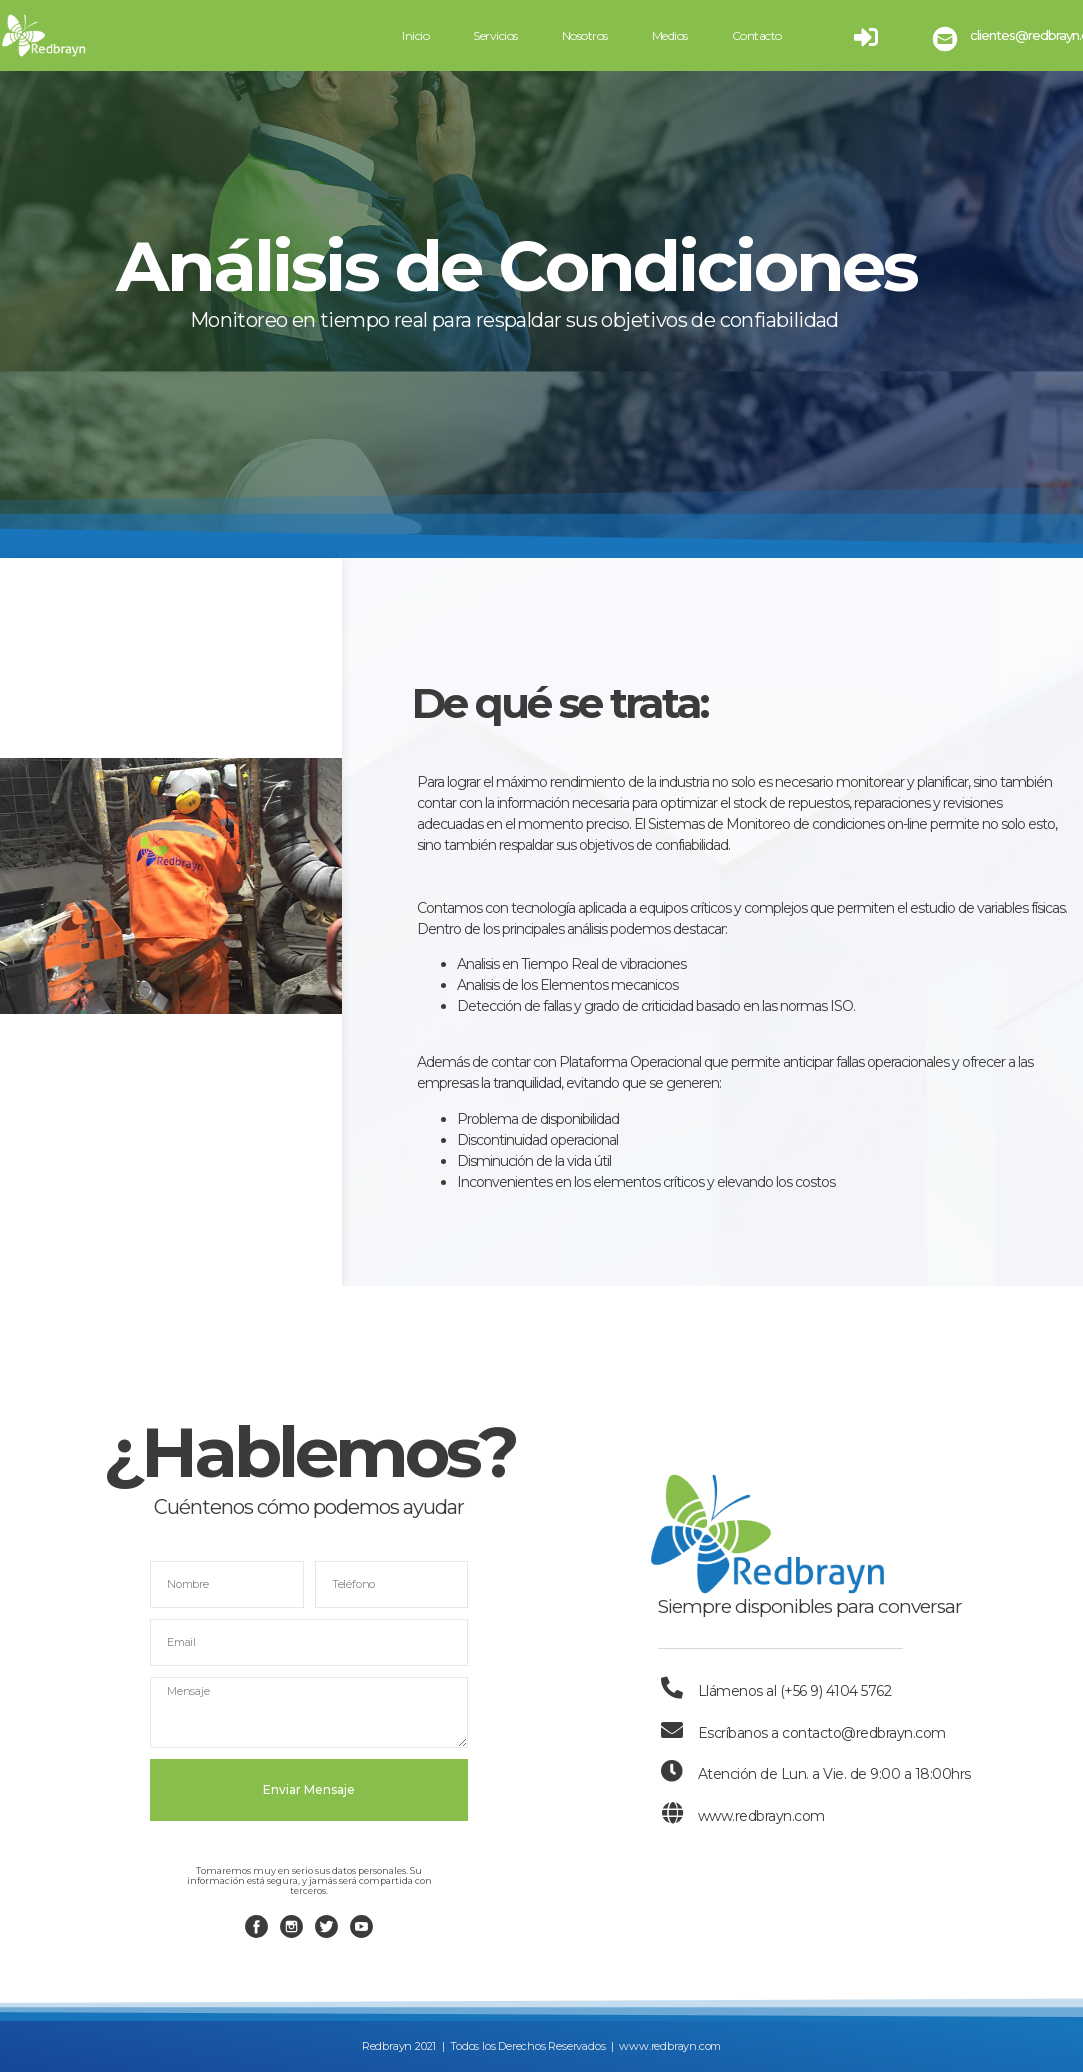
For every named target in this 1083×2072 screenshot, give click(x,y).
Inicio (415, 35)
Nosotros (585, 35)
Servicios (495, 35)
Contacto (757, 35)
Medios (670, 35)
